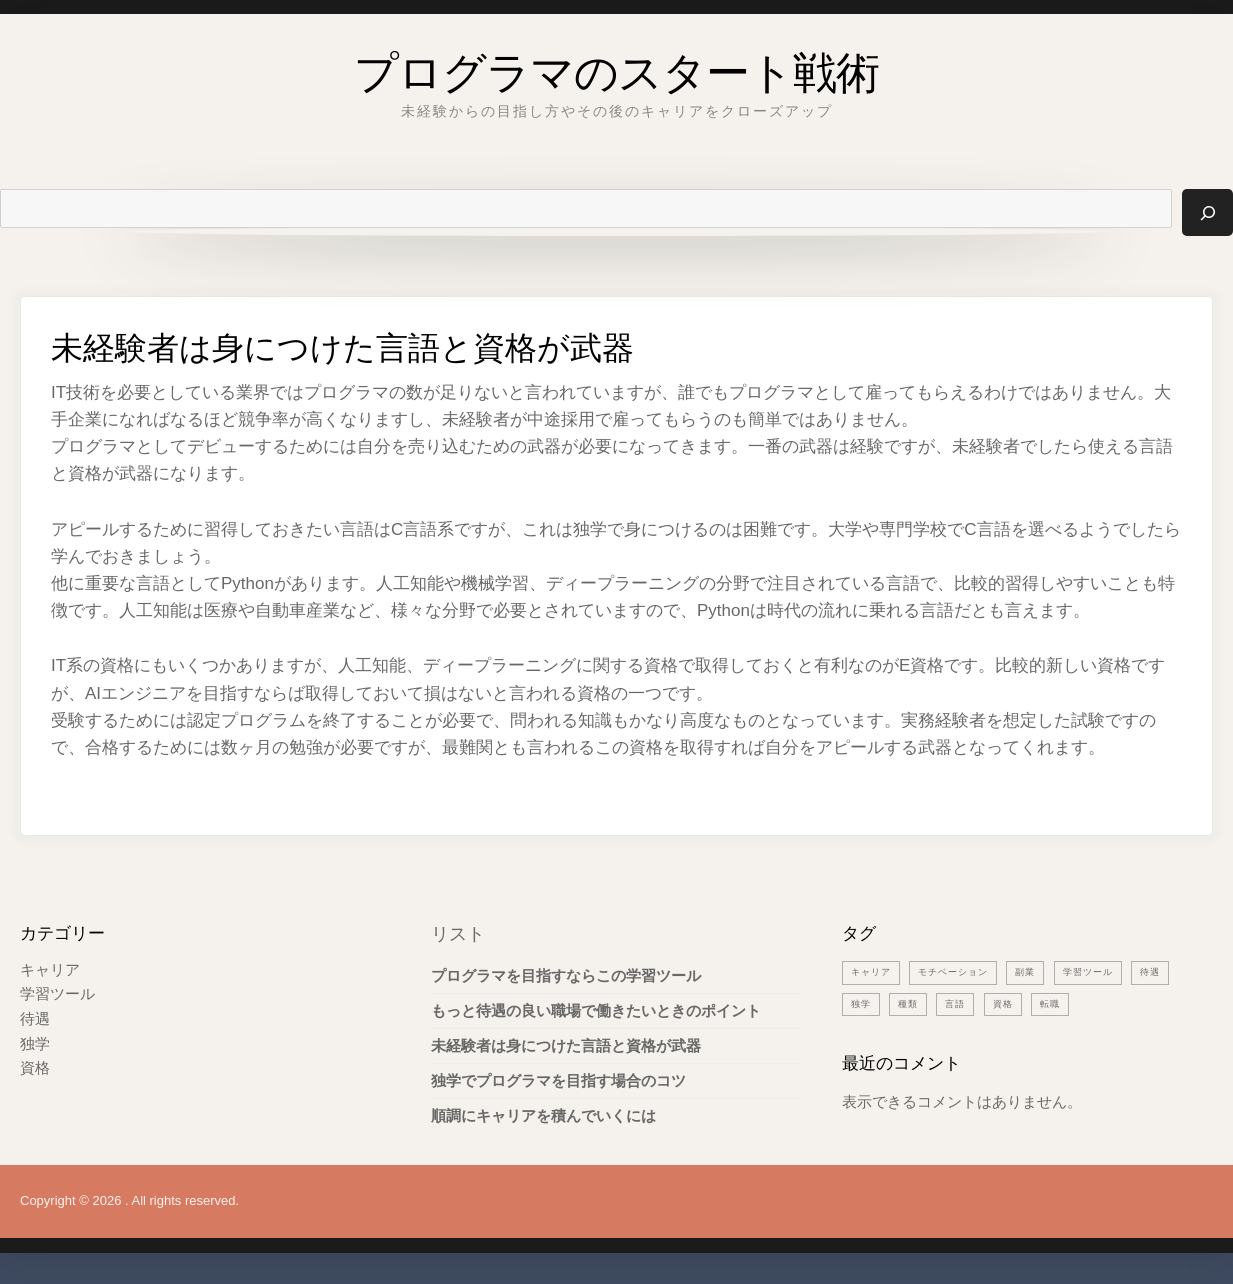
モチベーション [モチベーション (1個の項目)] (968, 972)
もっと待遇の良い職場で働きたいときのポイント (596, 1011)
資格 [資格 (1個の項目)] (1068, 1003)
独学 (35, 1042)
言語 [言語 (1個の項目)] (1017, 1003)
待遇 (35, 1018)
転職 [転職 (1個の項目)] (1119, 1003)
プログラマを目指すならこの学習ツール (566, 976)
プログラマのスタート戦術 (616, 64)
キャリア (50, 970)
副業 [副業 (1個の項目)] (1049, 972)
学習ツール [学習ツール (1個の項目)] (1119, 972)
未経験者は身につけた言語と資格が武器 (566, 1046)
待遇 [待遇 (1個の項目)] (863, 1003)
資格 (35, 1066)
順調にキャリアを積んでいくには (543, 1116)
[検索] (1207, 213)
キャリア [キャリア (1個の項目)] (875, 972)
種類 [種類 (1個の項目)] (965, 1003)
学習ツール (57, 994)
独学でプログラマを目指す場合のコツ (558, 1081)
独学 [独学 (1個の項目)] (914, 1003)
